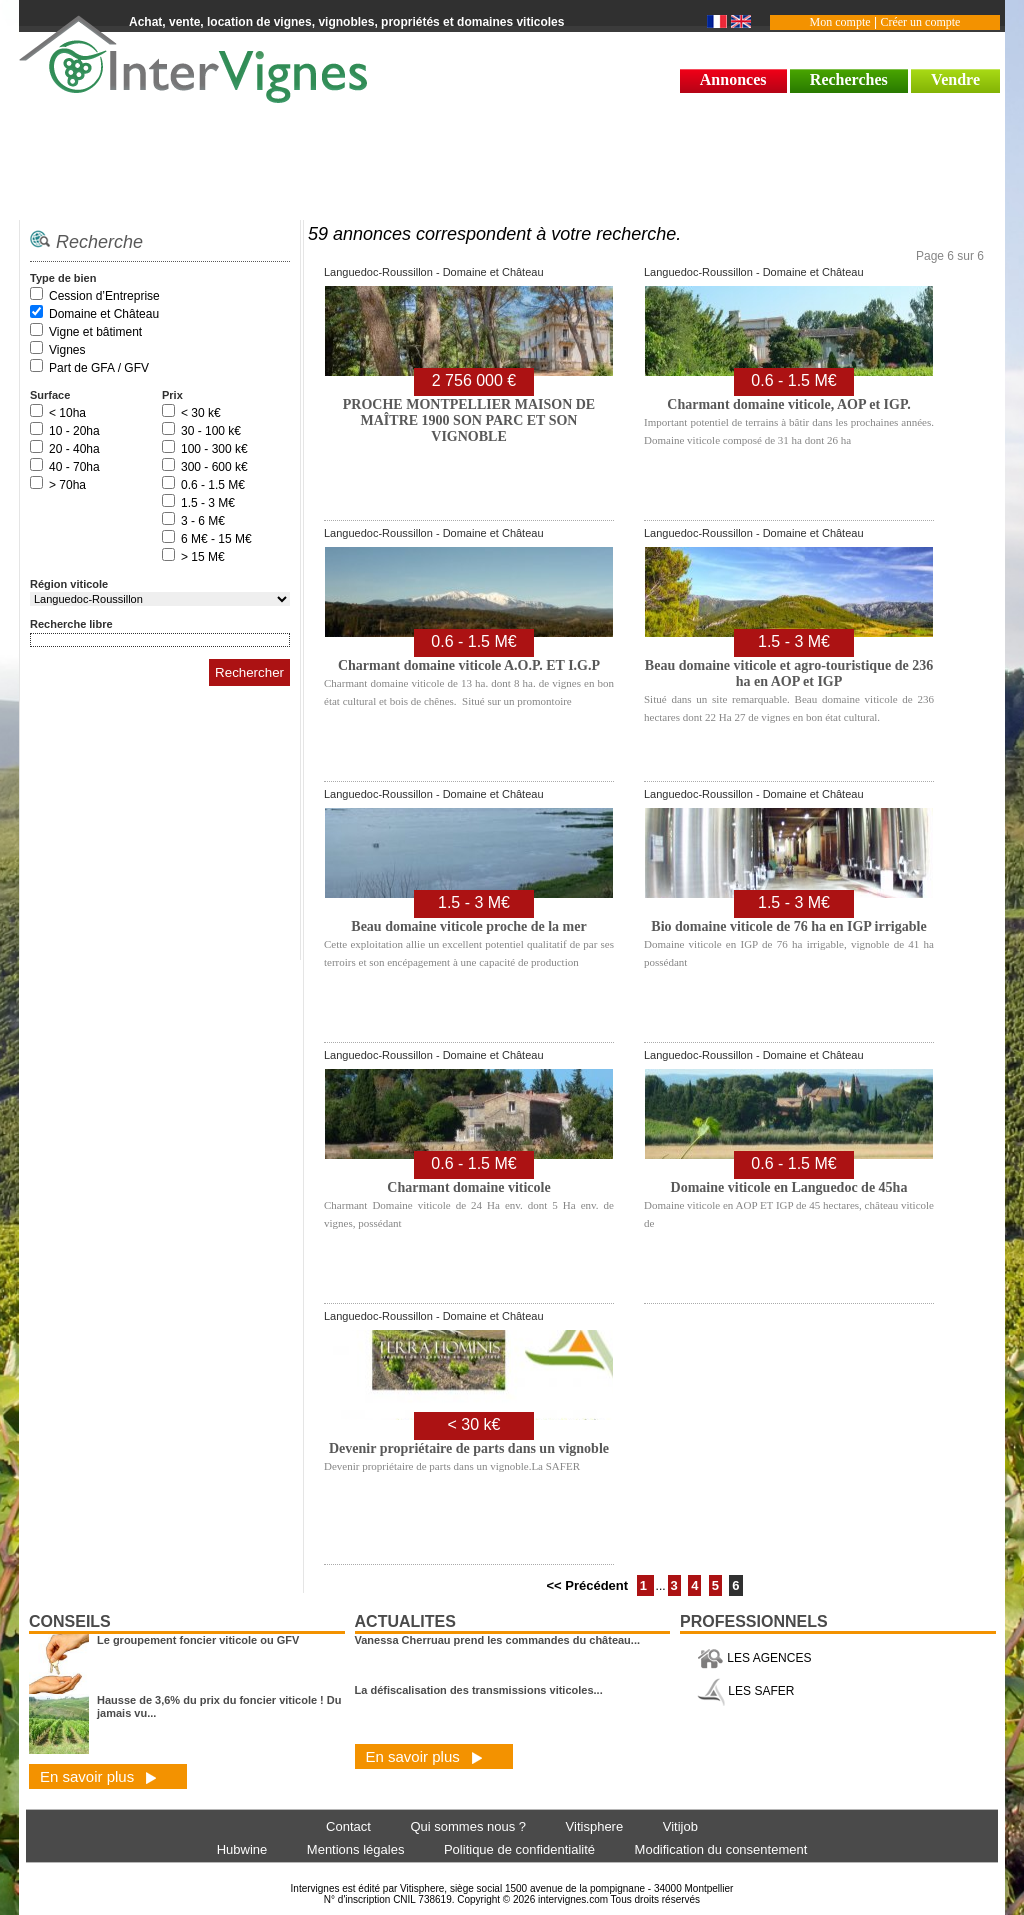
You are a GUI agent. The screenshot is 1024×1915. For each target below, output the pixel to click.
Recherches (849, 79)
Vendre (955, 79)
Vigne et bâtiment (95, 332)
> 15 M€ (203, 557)
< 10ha (67, 413)
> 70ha (67, 485)
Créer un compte (920, 22)
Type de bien (63, 278)
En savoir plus (98, 1776)
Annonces (733, 79)
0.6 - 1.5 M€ (213, 485)
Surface (50, 395)
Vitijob (680, 1826)
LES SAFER (745, 1691)
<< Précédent (588, 1585)
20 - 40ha (74, 449)
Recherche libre (71, 624)
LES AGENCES (754, 1658)
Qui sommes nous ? (468, 1826)
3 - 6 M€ (203, 521)
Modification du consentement (721, 1849)
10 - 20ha (74, 431)
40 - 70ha (74, 467)
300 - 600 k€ (214, 467)
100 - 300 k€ (214, 449)
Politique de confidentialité (519, 1849)
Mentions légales (356, 1849)
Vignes (67, 350)
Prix (172, 395)
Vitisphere (595, 1826)
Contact (348, 1826)
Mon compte (840, 22)
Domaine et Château (104, 314)
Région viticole (69, 584)
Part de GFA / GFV (99, 368)
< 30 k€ (201, 413)
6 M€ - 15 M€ (216, 539)
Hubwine (242, 1849)
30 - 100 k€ (211, 431)
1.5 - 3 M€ (208, 503)
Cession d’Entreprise (104, 296)
